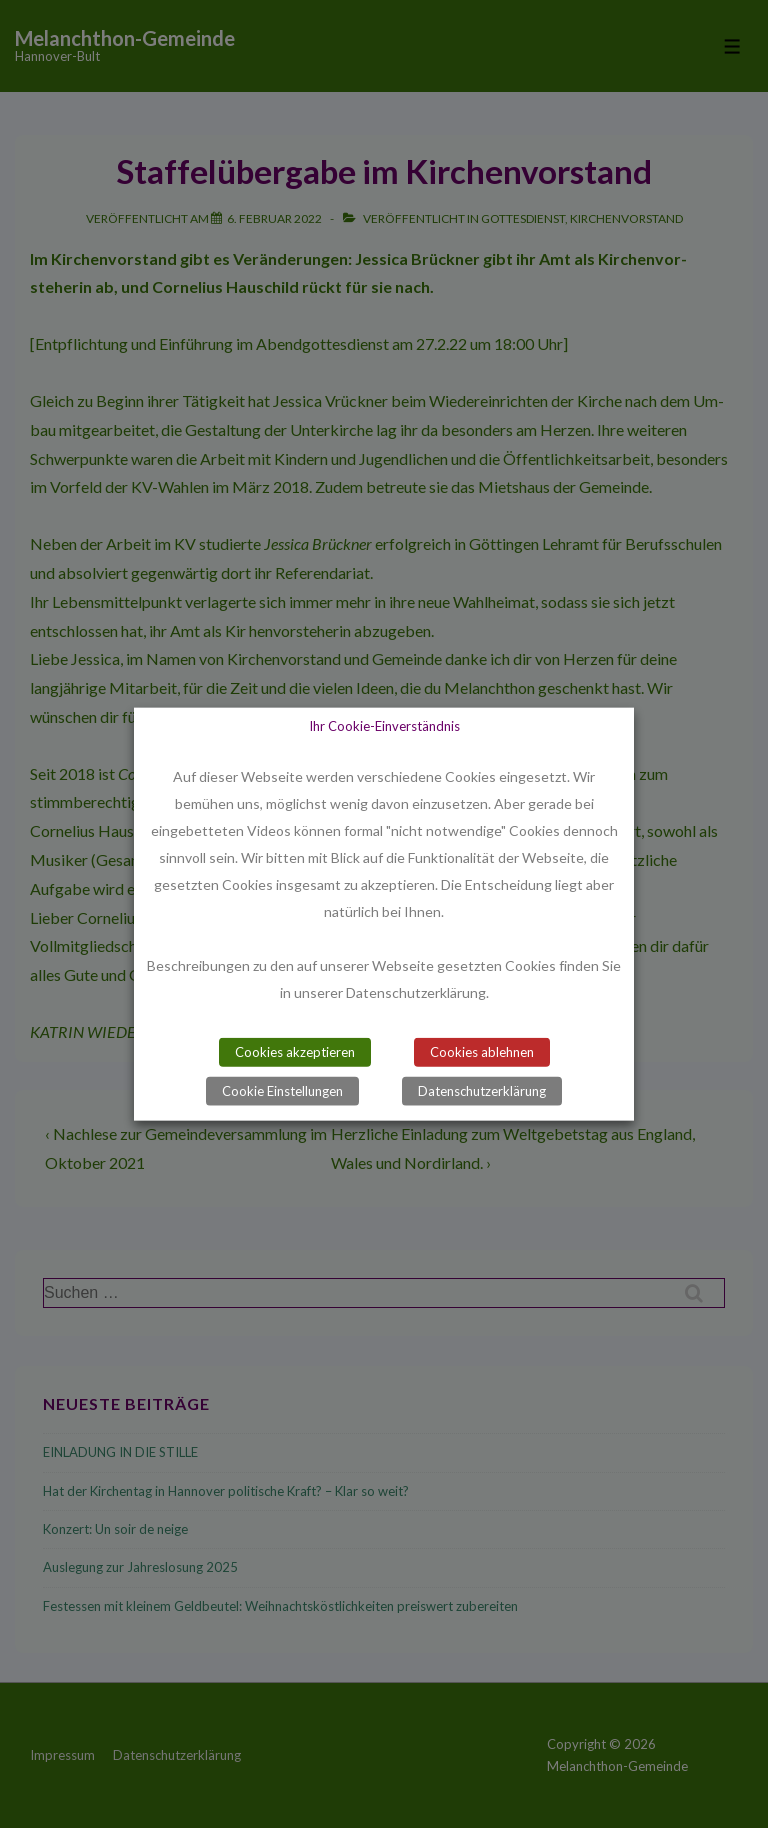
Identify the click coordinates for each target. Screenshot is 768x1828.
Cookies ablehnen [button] (482, 1051)
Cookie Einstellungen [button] (282, 1090)
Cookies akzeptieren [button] (295, 1051)
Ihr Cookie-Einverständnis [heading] (384, 726)
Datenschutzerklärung (482, 1090)
